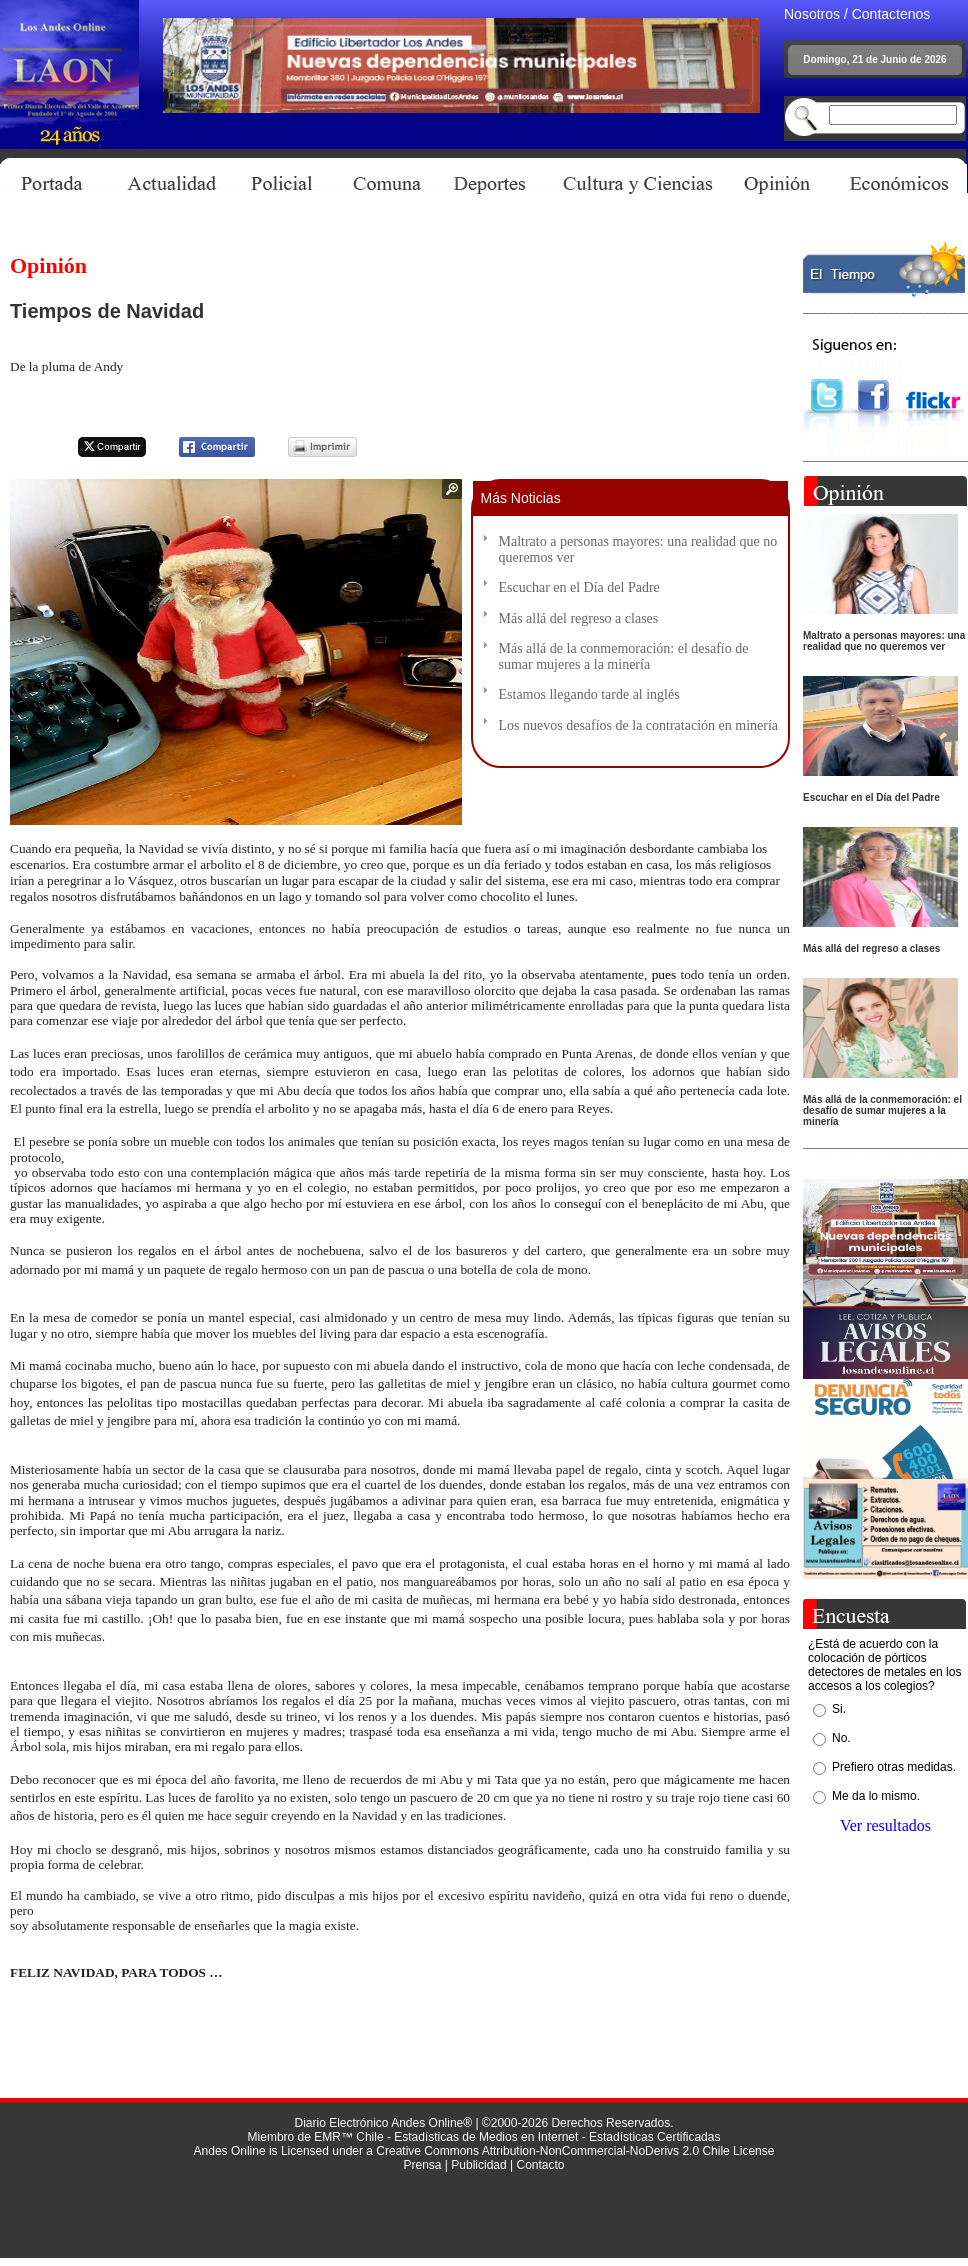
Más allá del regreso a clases (579, 618)
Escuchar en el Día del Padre (579, 587)
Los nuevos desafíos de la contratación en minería (639, 725)
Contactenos (891, 14)
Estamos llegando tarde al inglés (589, 694)
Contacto (540, 2165)
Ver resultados (885, 1825)
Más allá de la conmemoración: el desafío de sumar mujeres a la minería (624, 656)
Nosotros (812, 14)
